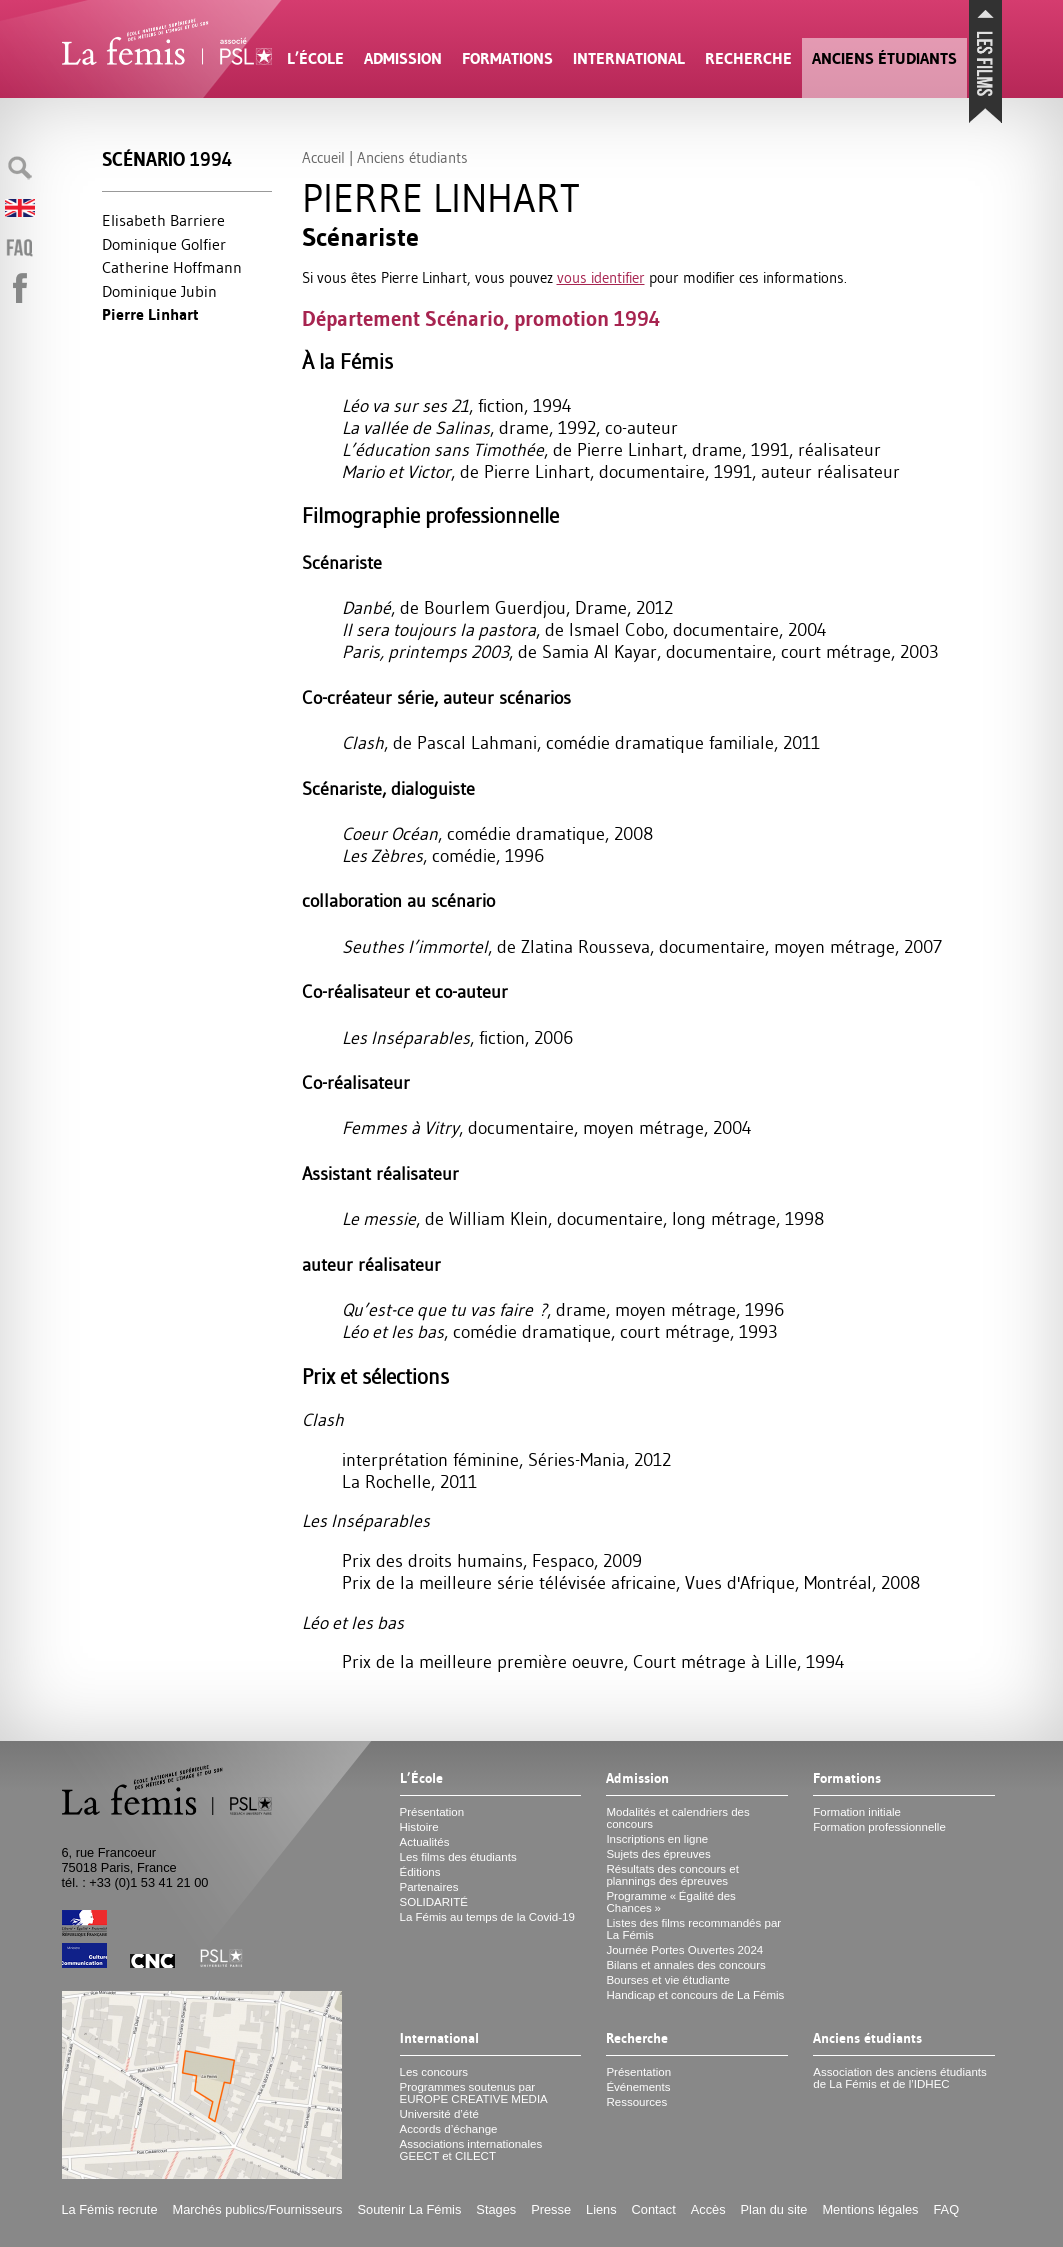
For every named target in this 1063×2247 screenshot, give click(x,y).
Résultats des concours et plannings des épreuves (672, 1875)
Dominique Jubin (159, 291)
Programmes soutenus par (474, 2093)
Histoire (419, 1827)
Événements (638, 2087)
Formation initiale (857, 1812)
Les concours (434, 2072)
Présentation (432, 1812)
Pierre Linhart (150, 314)
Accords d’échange (449, 2129)
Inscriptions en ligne (657, 1839)
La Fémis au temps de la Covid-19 (487, 1917)
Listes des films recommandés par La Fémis (693, 1929)
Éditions (420, 1872)
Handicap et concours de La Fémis (695, 1995)
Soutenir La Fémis (410, 2209)
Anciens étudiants (884, 58)
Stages (496, 2209)
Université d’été (439, 2114)
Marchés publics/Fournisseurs (258, 2209)
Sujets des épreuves (658, 1854)
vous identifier (601, 277)
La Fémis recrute (110, 2209)
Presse (551, 2209)
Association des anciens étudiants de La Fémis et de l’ (899, 2078)
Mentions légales (870, 2209)
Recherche (748, 58)
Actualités (425, 1842)
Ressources (636, 2102)
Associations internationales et (471, 2150)
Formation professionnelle (879, 1827)
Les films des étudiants (458, 1857)
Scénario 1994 (167, 159)
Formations (507, 58)
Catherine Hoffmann (172, 267)
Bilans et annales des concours (685, 1965)
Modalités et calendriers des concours (677, 1818)
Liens (601, 2209)
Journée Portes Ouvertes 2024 (684, 1950)
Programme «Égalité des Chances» (670, 1902)
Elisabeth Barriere (163, 220)
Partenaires (429, 1887)
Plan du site (774, 2209)
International (629, 58)
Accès (708, 2209)
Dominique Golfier (164, 244)
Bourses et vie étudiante (668, 1980)
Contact (654, 2209)
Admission (403, 58)
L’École (315, 58)
